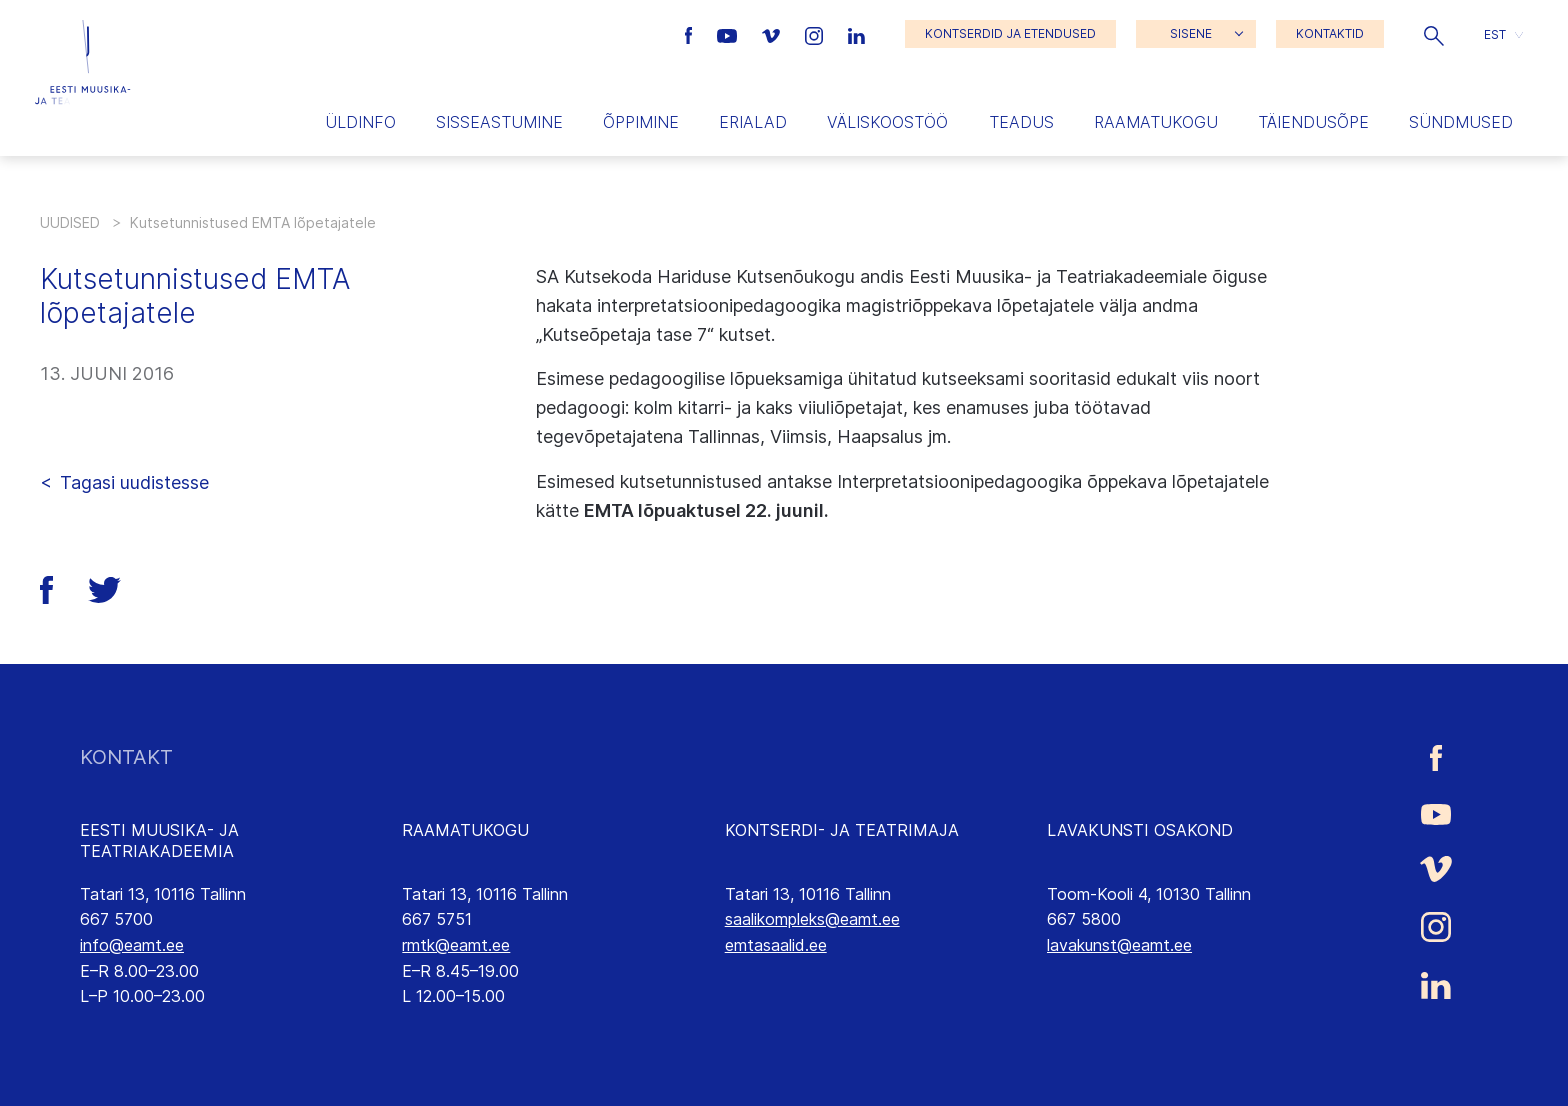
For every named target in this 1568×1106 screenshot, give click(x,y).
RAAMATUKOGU (465, 830)
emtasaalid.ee (776, 945)
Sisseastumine (499, 122)
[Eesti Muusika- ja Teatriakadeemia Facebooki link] (691, 34)
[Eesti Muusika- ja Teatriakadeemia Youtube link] (729, 34)
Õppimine (641, 122)
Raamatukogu (1156, 122)
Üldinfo (360, 122)
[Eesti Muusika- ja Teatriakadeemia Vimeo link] (773, 34)
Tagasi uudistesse (134, 482)
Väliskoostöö (887, 122)
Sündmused (1461, 122)
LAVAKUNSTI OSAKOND (1140, 830)
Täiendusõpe (1313, 122)
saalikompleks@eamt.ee (812, 919)
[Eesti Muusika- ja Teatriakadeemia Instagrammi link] (816, 34)
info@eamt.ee (132, 945)
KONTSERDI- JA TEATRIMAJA (842, 830)
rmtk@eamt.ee (456, 945)
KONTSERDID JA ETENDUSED (1010, 33)
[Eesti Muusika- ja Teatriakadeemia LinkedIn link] (856, 34)
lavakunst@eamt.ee (1119, 945)
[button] (1434, 34)
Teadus (1021, 122)
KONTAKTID (1330, 33)
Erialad (753, 122)
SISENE (1191, 33)
